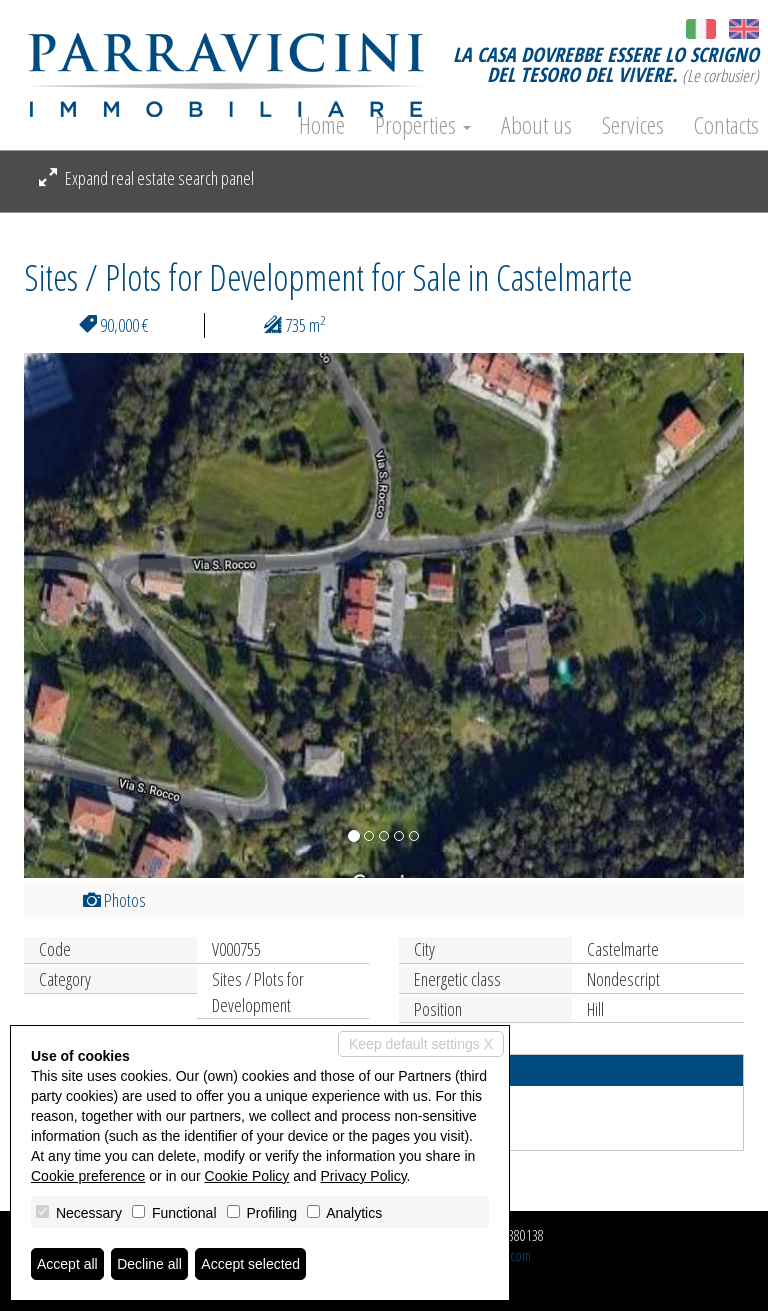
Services (633, 125)
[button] (78, 615)
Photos (114, 900)
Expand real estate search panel (146, 178)
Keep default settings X (421, 1044)
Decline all (149, 1264)
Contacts (726, 125)
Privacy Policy (364, 1176)
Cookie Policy (247, 1176)
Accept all (67, 1264)
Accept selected (250, 1264)
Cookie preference (88, 1176)
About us (536, 125)
